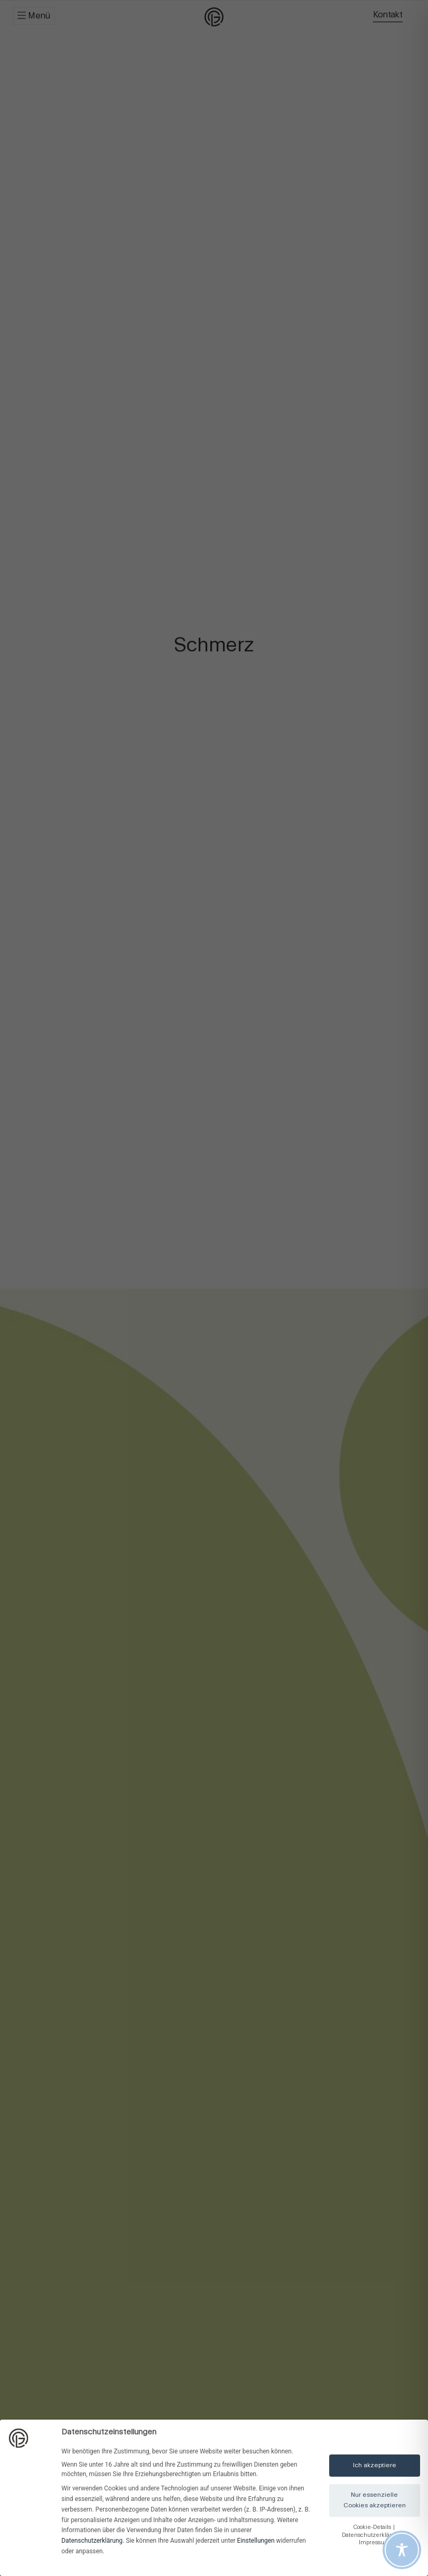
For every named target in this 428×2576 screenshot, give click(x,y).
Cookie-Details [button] (372, 2527)
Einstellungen (256, 2540)
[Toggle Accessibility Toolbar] (402, 2550)
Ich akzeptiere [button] (374, 2465)
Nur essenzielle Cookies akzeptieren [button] (374, 2500)
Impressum (374, 2542)
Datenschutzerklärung (92, 2540)
